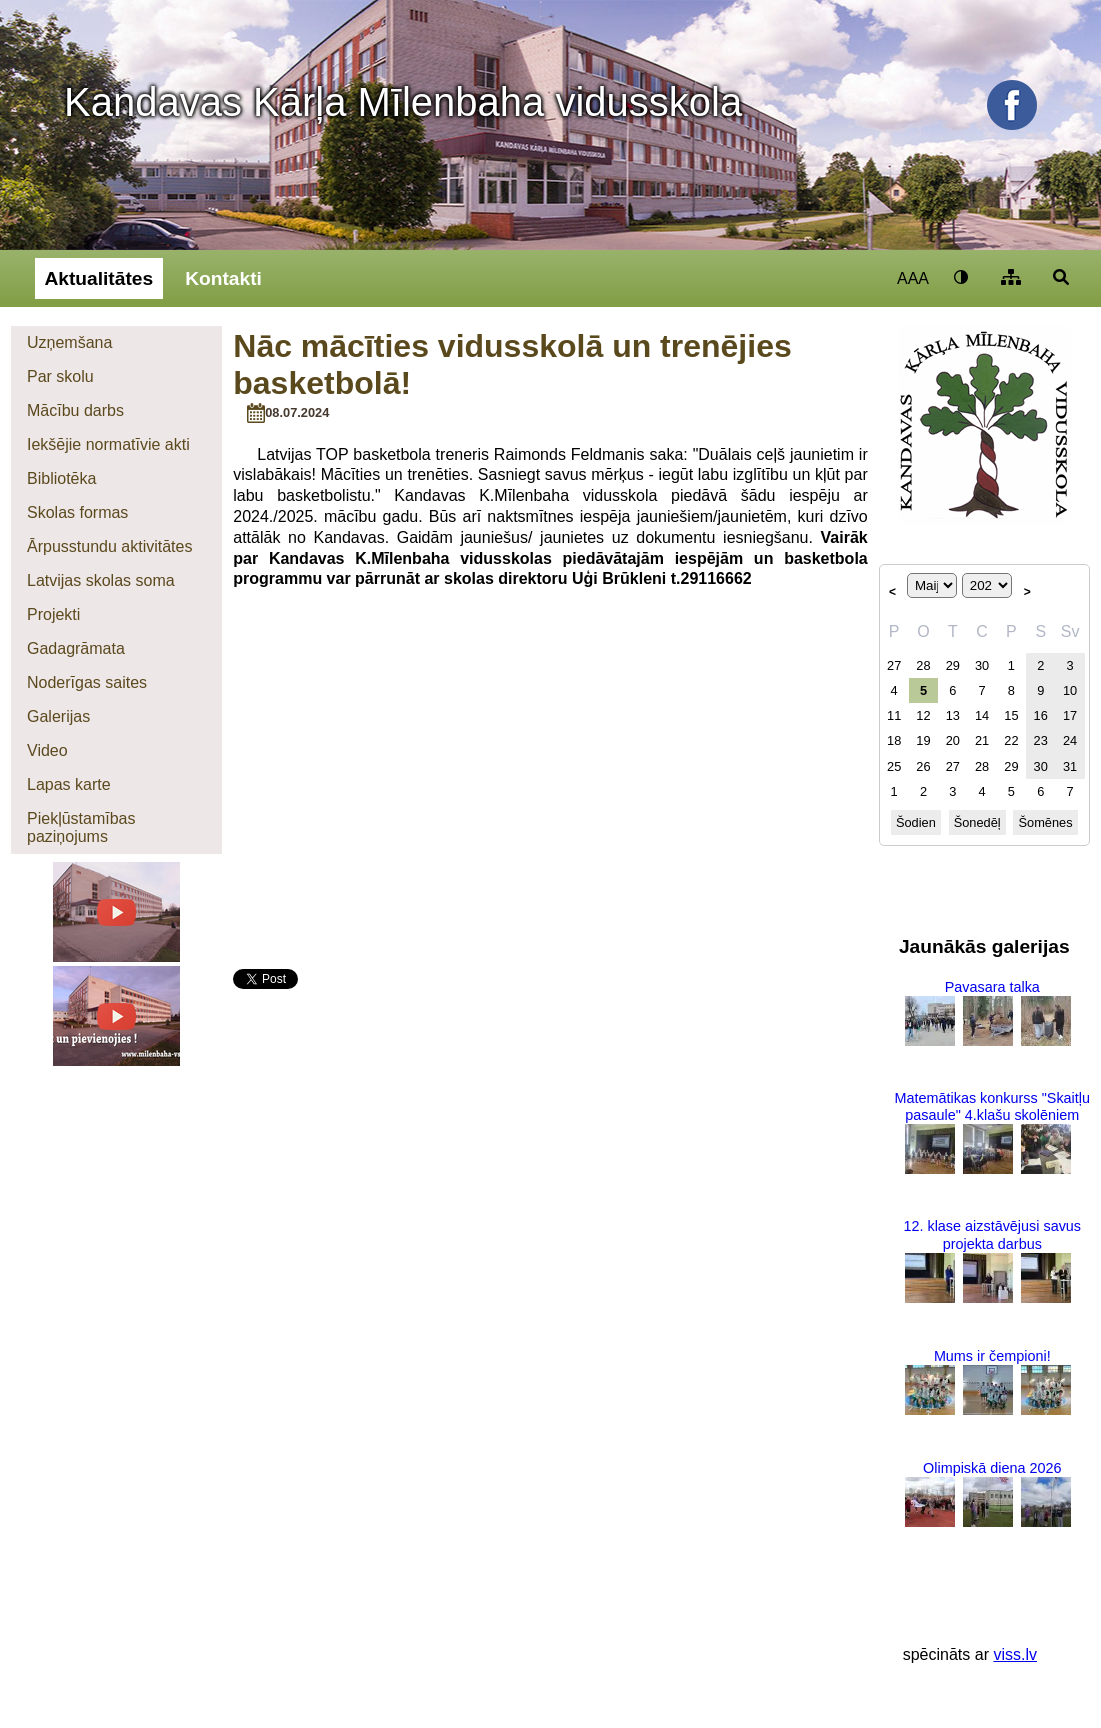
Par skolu (60, 376)
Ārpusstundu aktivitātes (109, 546)
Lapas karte (69, 784)
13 (953, 715)
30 (982, 665)
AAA (913, 278)
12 (923, 715)
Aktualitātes (98, 278)
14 (982, 715)
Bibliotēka (61, 478)
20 (953, 740)
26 (923, 766)
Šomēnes (1046, 822)
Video (47, 750)
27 (894, 665)
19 (923, 740)
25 (894, 766)
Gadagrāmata (76, 648)
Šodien (916, 822)
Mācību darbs (75, 410)
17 (1070, 715)
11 (894, 715)
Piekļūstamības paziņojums (81, 827)
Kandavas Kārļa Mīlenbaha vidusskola (403, 102)
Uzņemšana (69, 342)
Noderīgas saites (87, 682)
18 (894, 740)
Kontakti (223, 278)
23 (1041, 740)
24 (1070, 740)
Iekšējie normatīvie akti (108, 444)
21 (982, 740)
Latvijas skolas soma (101, 580)
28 (923, 665)
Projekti (53, 614)
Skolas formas (77, 512)
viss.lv (1015, 1654)
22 (1011, 740)
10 (1070, 690)
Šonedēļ (977, 822)
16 (1041, 715)
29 (953, 665)
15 (1011, 715)
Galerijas (58, 716)
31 (1070, 766)
